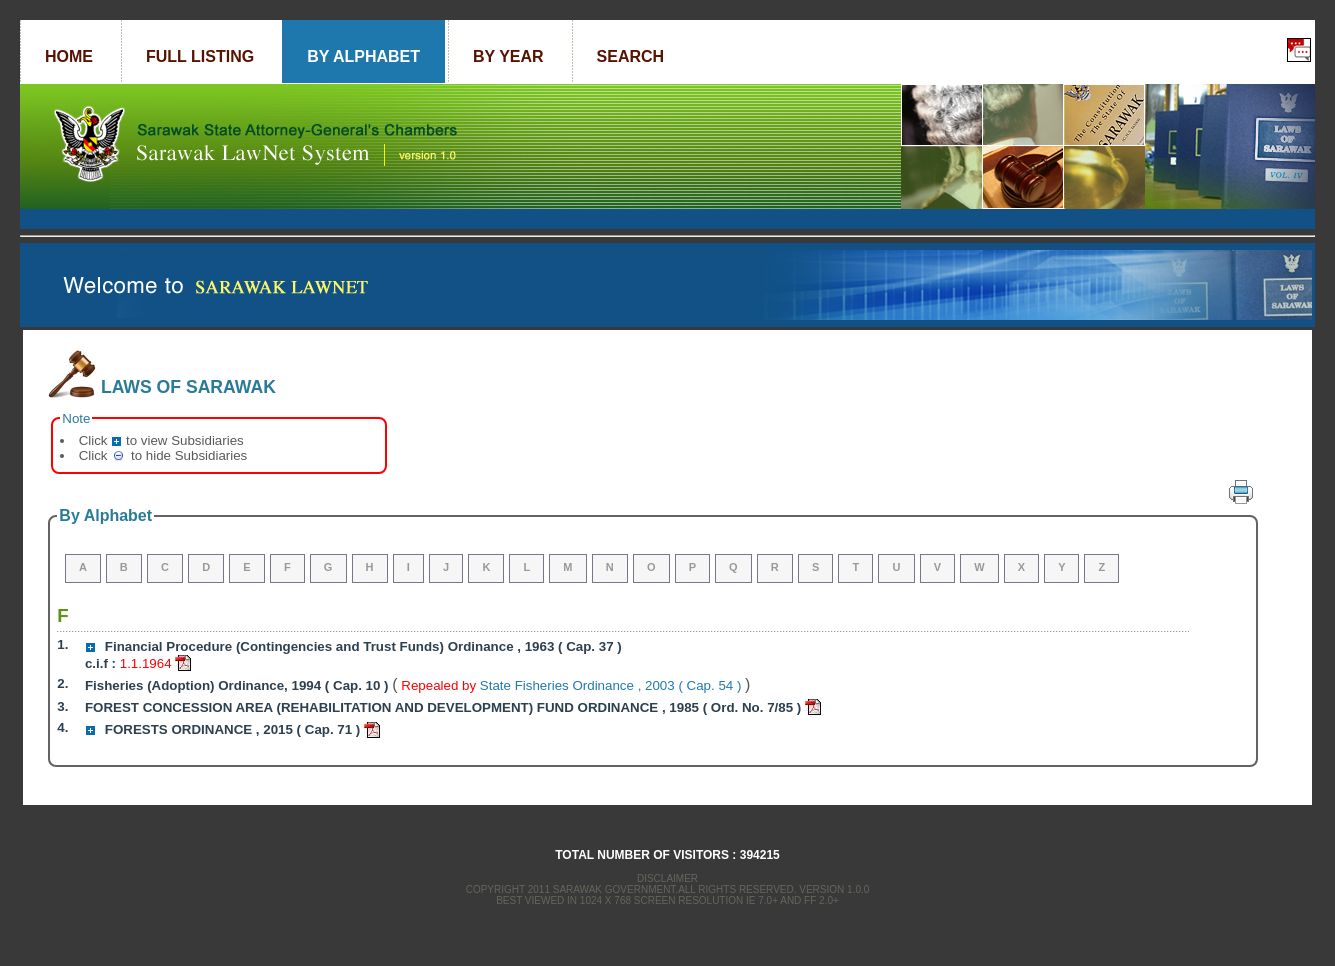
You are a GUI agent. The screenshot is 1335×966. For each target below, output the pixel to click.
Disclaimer (667, 878)
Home (69, 56)
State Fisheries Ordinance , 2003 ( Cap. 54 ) (612, 685)
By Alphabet (363, 56)
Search (631, 56)
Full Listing (200, 56)
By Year (508, 56)
